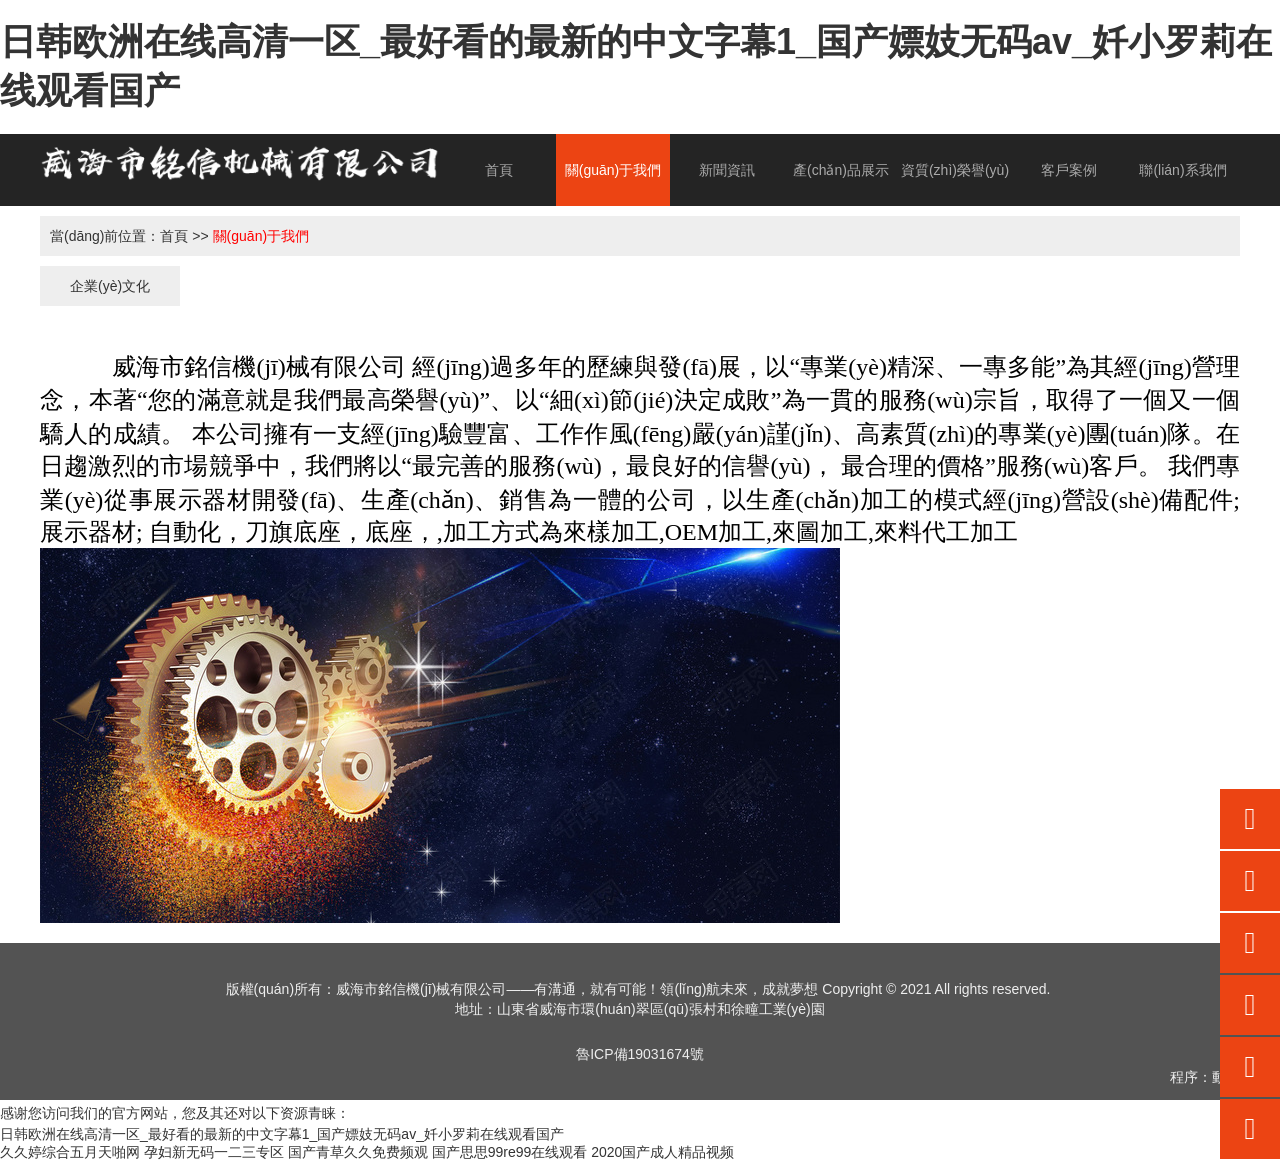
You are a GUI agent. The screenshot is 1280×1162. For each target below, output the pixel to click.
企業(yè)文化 (110, 286)
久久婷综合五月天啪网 (70, 1152)
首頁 (499, 170)
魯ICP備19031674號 (640, 1054)
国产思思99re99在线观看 (510, 1152)
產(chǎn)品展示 (841, 170)
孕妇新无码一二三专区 (214, 1152)
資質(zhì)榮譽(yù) (955, 170)
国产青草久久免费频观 (358, 1152)
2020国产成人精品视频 (662, 1152)
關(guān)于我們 (613, 170)
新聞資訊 (727, 170)
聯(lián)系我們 (1182, 170)
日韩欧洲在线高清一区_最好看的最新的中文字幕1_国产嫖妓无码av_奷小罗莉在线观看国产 (282, 1134)
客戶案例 (1069, 170)
